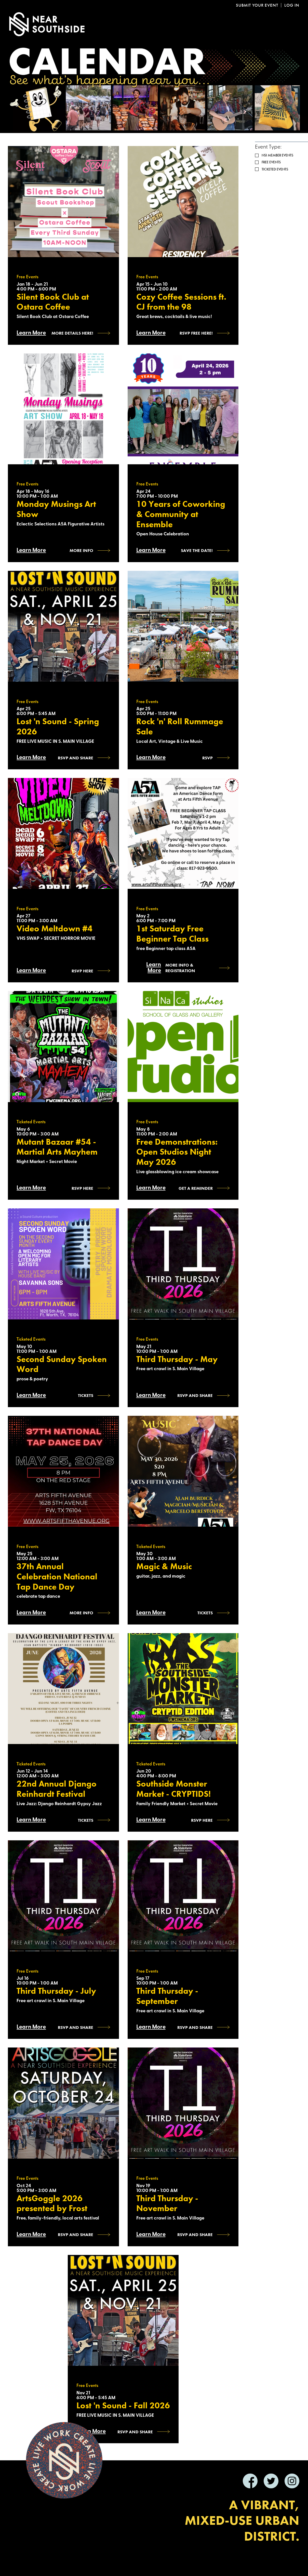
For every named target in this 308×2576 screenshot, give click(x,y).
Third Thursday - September (167, 1996)
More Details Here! (72, 333)
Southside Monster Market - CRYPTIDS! (173, 1789)
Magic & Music (164, 1566)
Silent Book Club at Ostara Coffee (53, 302)
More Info (81, 550)
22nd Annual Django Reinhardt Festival (57, 1789)
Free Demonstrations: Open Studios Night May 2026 (177, 1152)
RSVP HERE (82, 971)
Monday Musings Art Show (56, 509)
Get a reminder (196, 1188)
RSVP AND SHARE (75, 2234)
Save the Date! (197, 550)
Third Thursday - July (56, 1991)
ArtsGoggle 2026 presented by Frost (52, 2203)
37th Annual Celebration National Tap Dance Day (57, 1576)
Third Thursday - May (177, 1359)
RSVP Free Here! (196, 333)
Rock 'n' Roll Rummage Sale (179, 726)
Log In (291, 5)
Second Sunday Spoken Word (62, 1364)
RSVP (207, 758)
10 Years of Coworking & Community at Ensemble (180, 514)
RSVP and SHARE (75, 758)
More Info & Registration (180, 967)
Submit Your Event (257, 5)
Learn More (31, 333)
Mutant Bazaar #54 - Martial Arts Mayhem (57, 1147)
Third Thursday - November (167, 2203)
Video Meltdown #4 (54, 928)
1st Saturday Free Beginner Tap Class (172, 933)
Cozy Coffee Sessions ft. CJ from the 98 (181, 302)
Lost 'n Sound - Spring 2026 (58, 726)
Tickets (85, 1395)
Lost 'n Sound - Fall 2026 (123, 2405)
